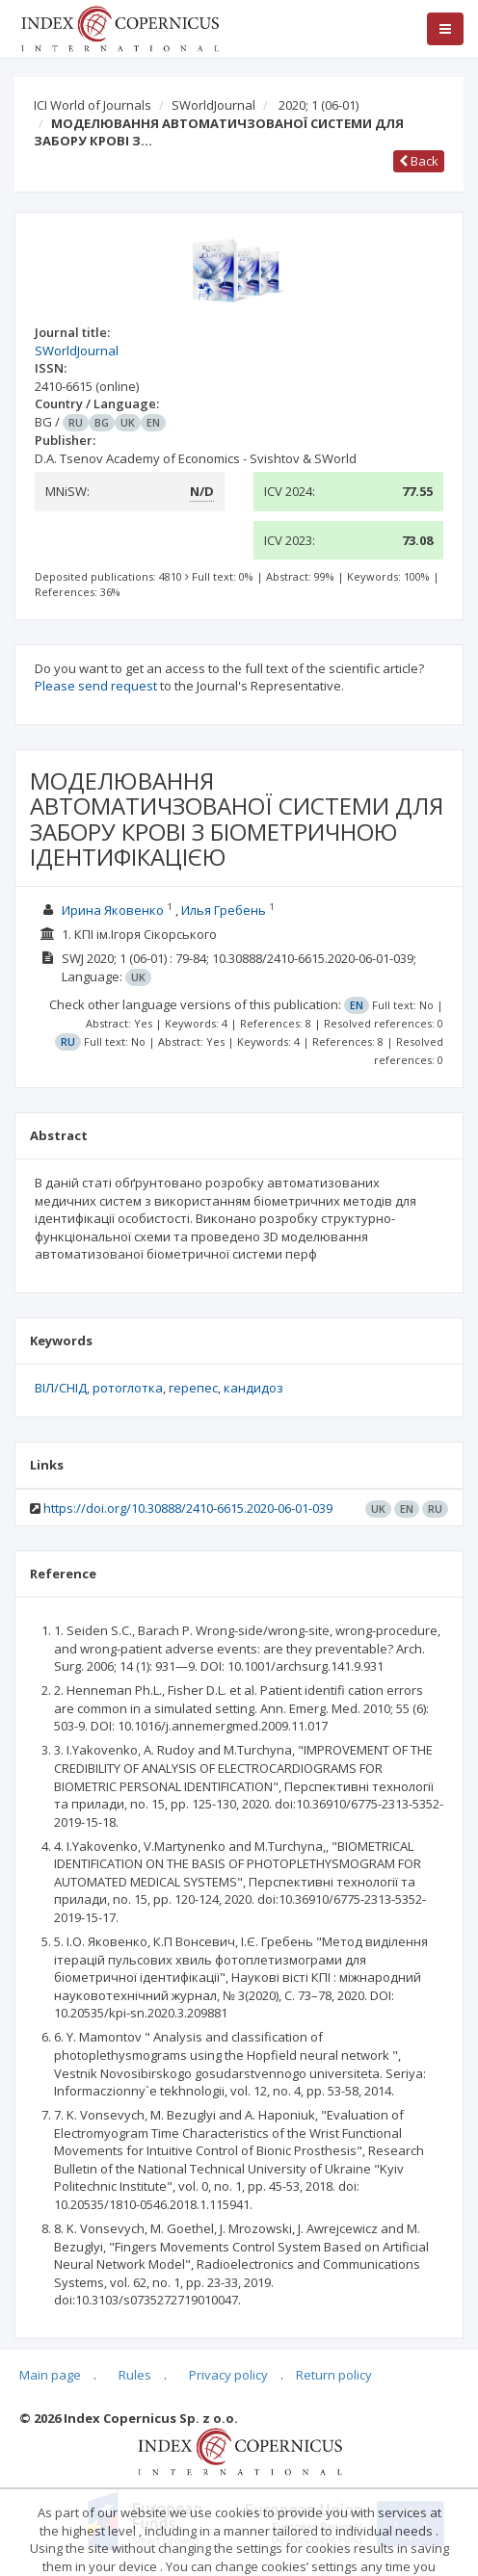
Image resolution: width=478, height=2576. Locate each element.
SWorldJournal (213, 105)
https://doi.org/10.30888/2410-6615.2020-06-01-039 (187, 1508)
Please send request (96, 685)
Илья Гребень (223, 910)
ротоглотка (128, 1387)
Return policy (334, 2374)
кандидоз (253, 1387)
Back (418, 160)
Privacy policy (228, 2374)
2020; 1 (318, 105)
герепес (193, 1387)
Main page (50, 2374)
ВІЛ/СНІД (61, 1387)
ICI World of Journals (92, 105)
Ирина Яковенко (113, 910)
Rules (135, 2374)
